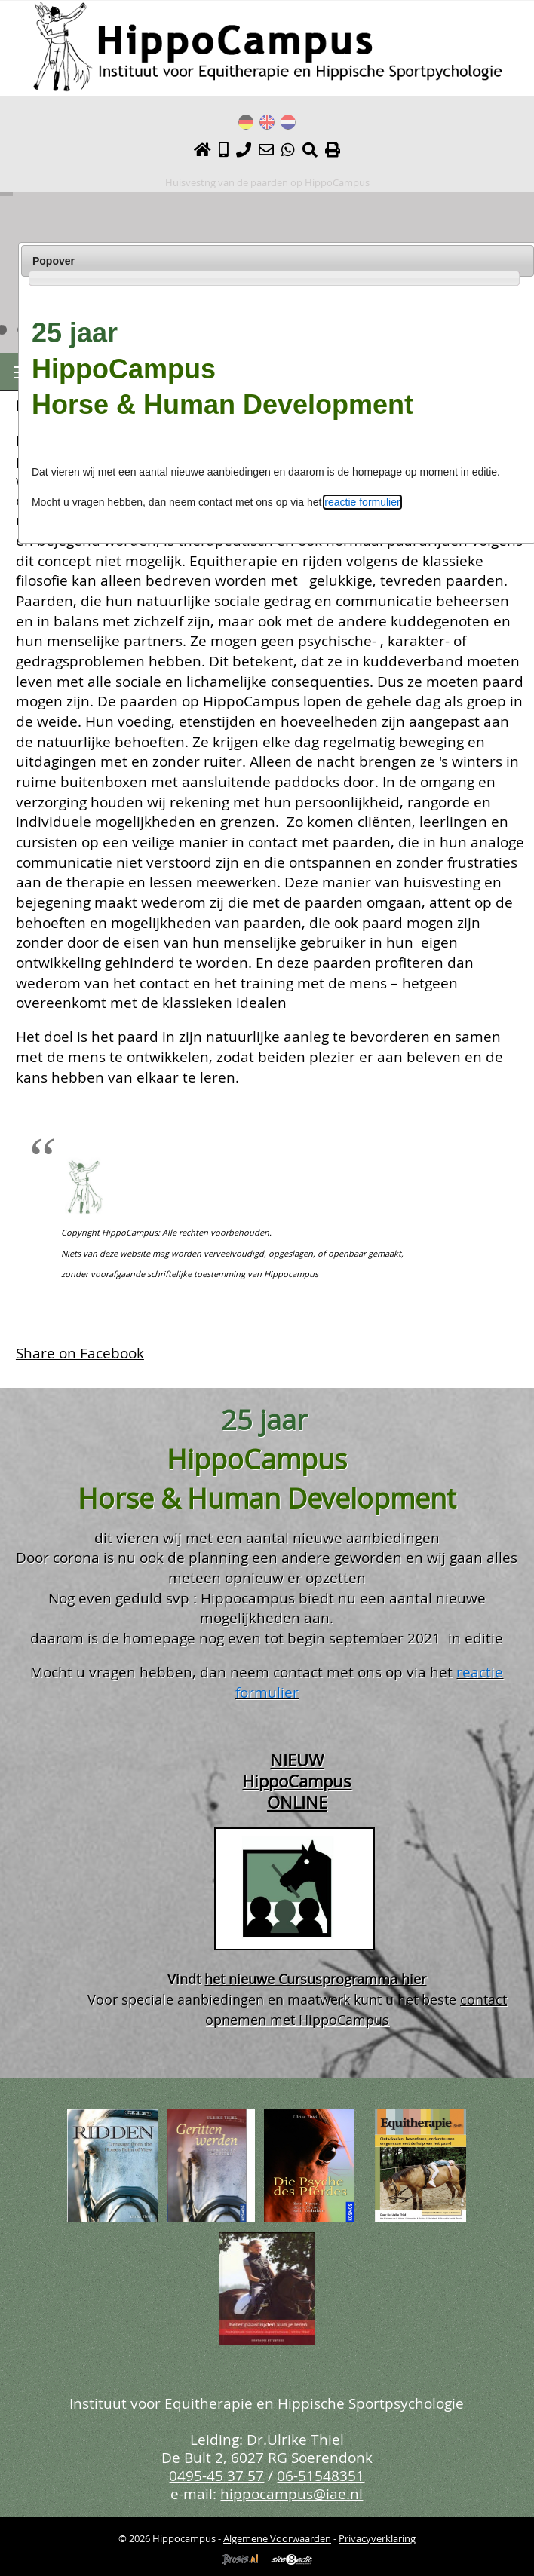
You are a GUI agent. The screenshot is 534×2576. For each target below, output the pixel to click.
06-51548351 (320, 2475)
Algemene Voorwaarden (277, 2538)
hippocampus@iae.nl (291, 2493)
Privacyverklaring (377, 2538)
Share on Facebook (80, 1352)
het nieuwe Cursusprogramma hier (315, 1979)
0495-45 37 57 (216, 2475)
